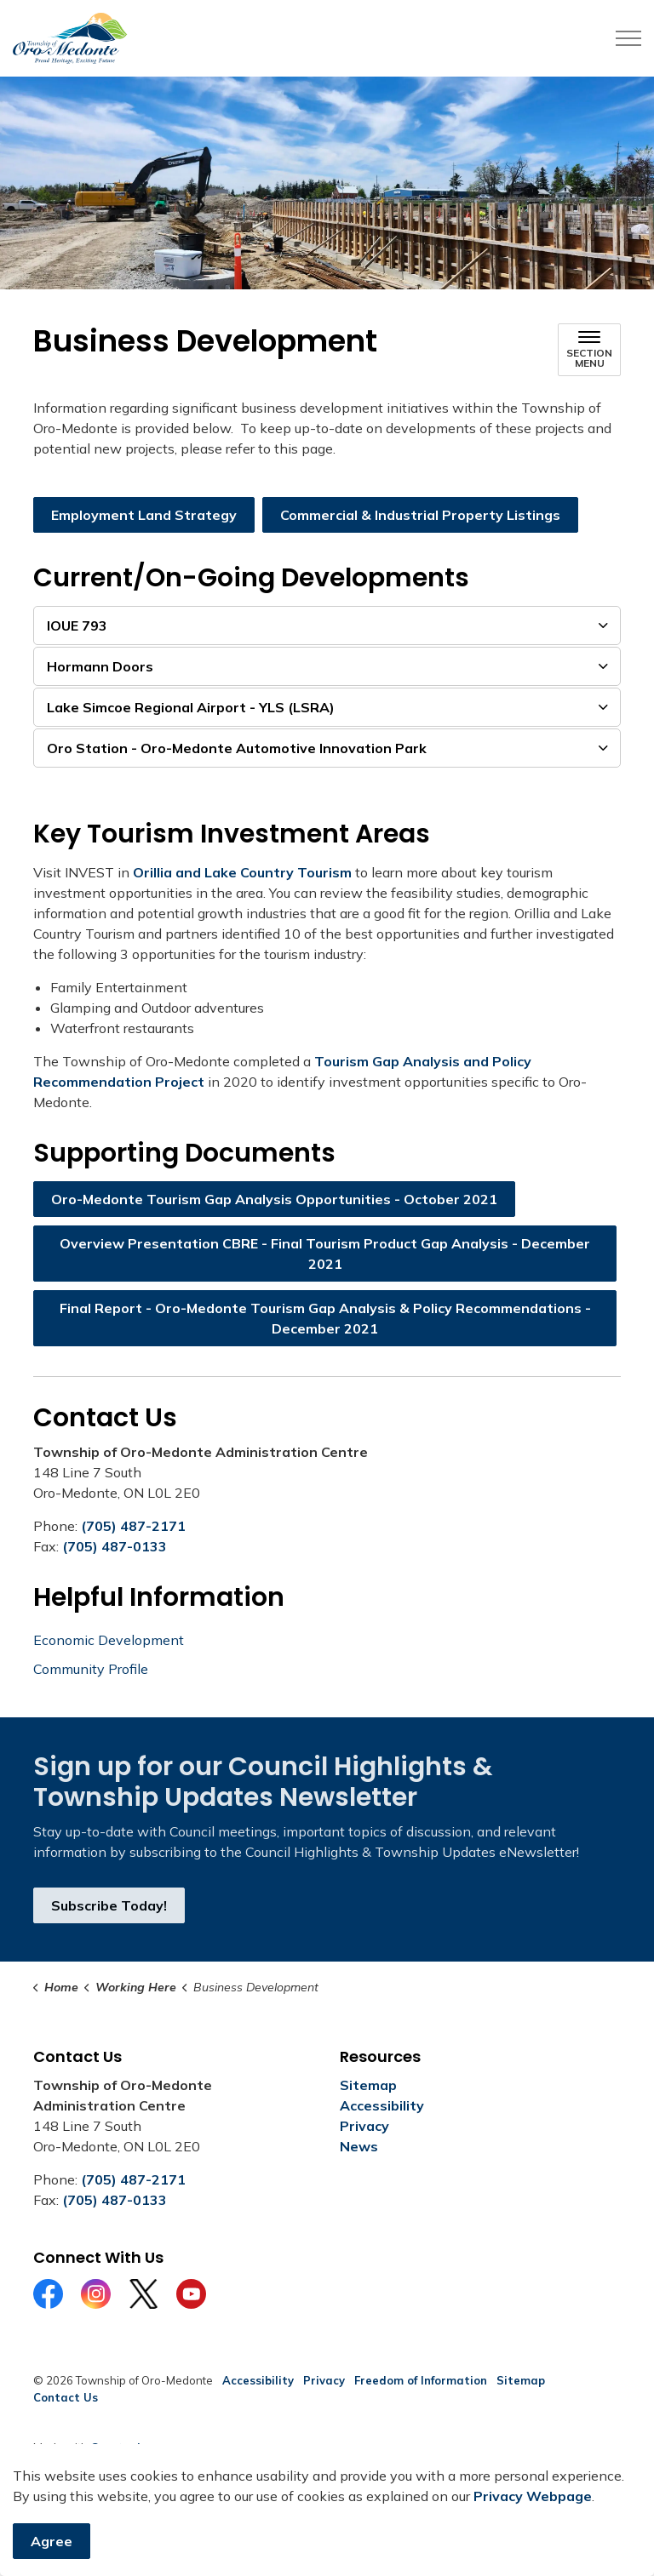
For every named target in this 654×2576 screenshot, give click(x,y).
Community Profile (90, 1668)
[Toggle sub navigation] (589, 349)
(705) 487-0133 (114, 1546)
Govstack (116, 2447)
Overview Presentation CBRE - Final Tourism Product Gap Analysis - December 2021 (325, 1253)
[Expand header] (628, 38)
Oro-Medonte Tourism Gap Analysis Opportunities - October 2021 (274, 1199)
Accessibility (382, 2105)
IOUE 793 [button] (77, 625)
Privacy (364, 2125)
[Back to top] (327, 2518)
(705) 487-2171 (133, 1525)
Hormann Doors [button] (100, 666)
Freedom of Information (420, 2380)
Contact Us (65, 2397)
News (359, 2146)
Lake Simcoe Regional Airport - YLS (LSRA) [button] (191, 707)
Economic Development (108, 1639)
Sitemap (368, 2084)
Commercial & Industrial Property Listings (420, 515)
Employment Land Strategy (144, 515)
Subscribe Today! (109, 1905)
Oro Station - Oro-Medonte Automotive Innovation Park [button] (237, 748)
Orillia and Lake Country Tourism (242, 872)
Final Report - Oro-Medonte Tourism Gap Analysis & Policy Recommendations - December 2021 (325, 1318)
